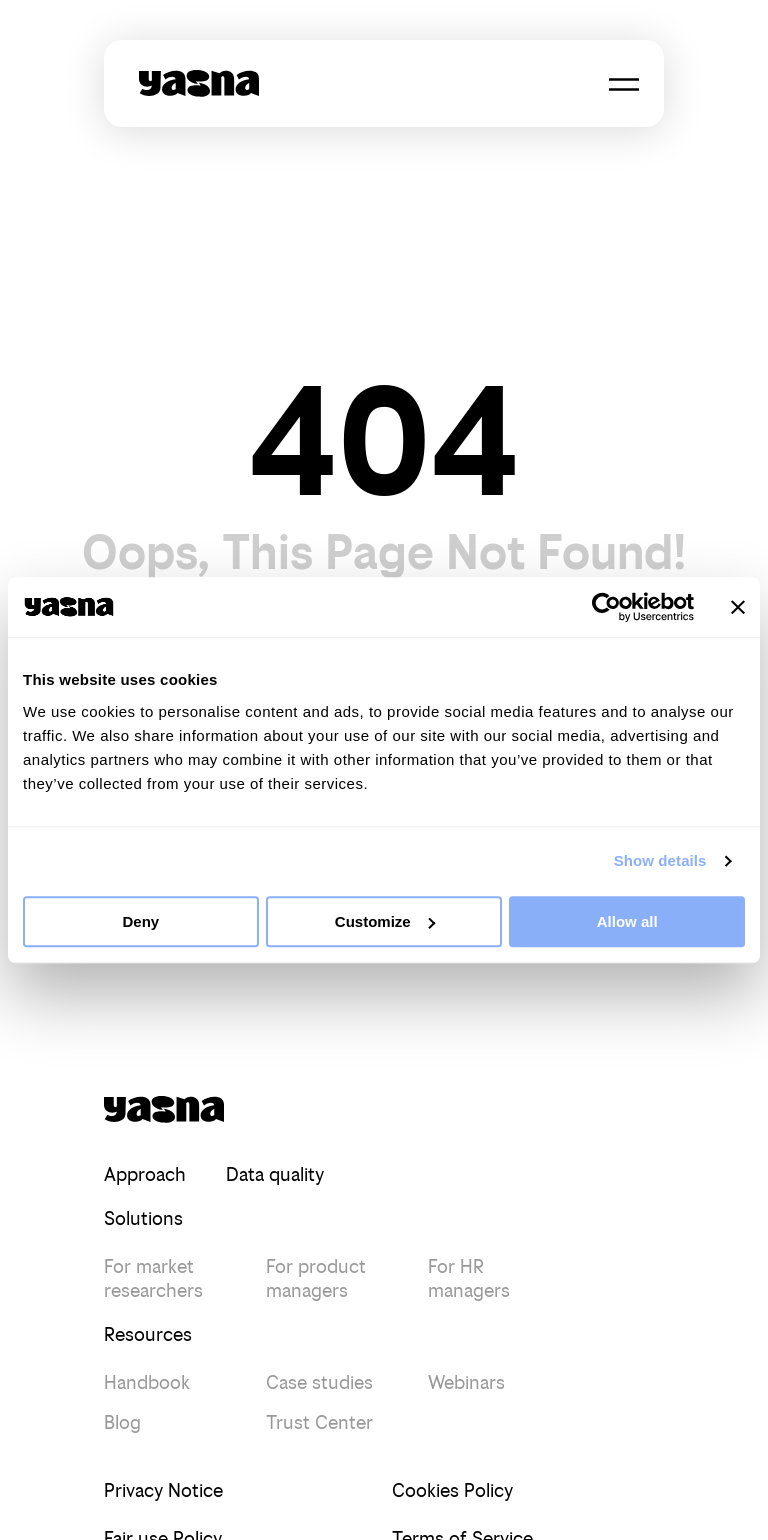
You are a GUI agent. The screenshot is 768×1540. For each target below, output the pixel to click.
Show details (660, 860)
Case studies (319, 1382)
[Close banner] (738, 607)
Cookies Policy (452, 1490)
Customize (385, 921)
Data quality (275, 1174)
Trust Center (319, 1422)
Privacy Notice (163, 1490)
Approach (145, 1174)
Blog (122, 1422)
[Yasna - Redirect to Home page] (199, 83)
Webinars (466, 1382)
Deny (140, 921)
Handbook (147, 1382)
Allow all (627, 921)
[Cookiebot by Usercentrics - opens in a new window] (606, 607)
